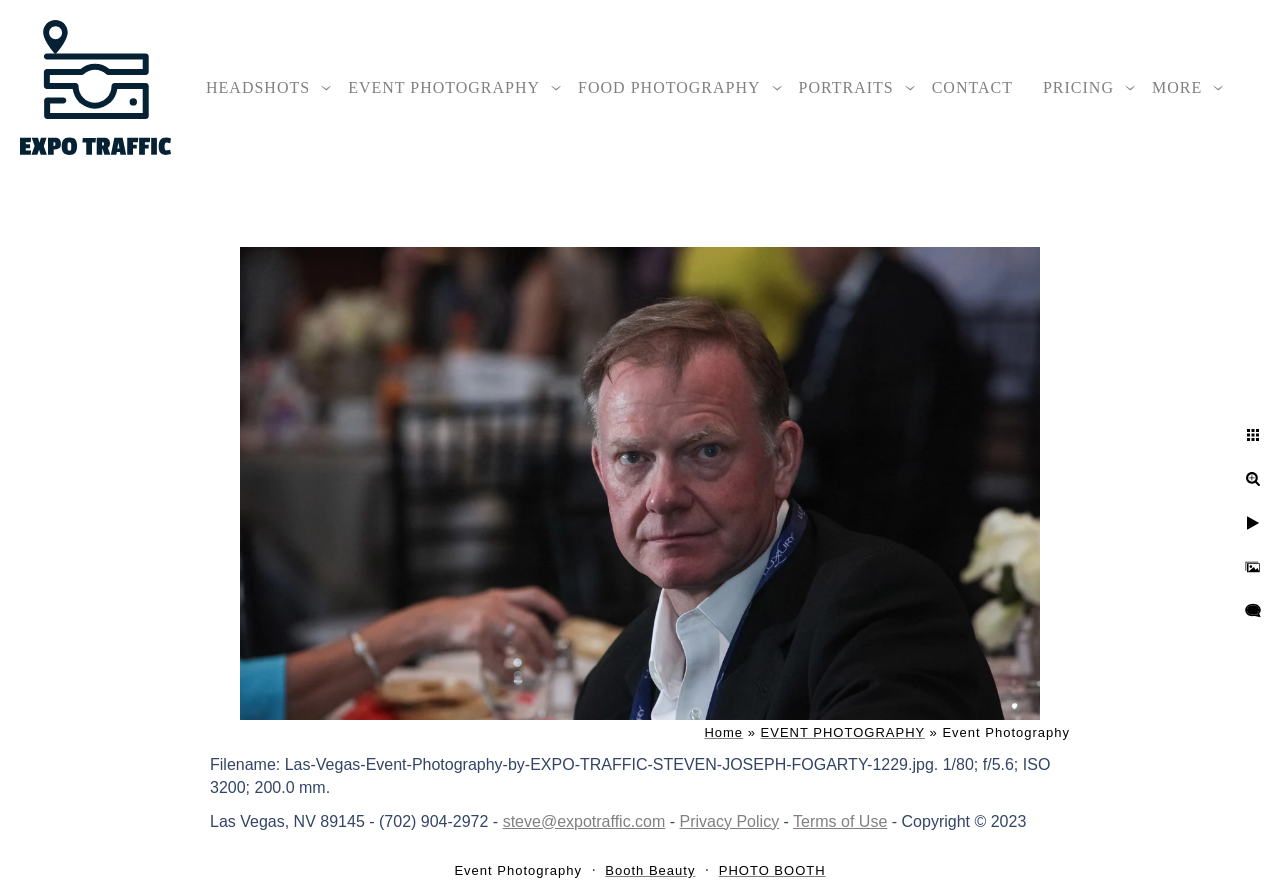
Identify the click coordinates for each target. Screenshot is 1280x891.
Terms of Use (840, 821)
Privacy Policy (730, 821)
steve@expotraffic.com (584, 821)
